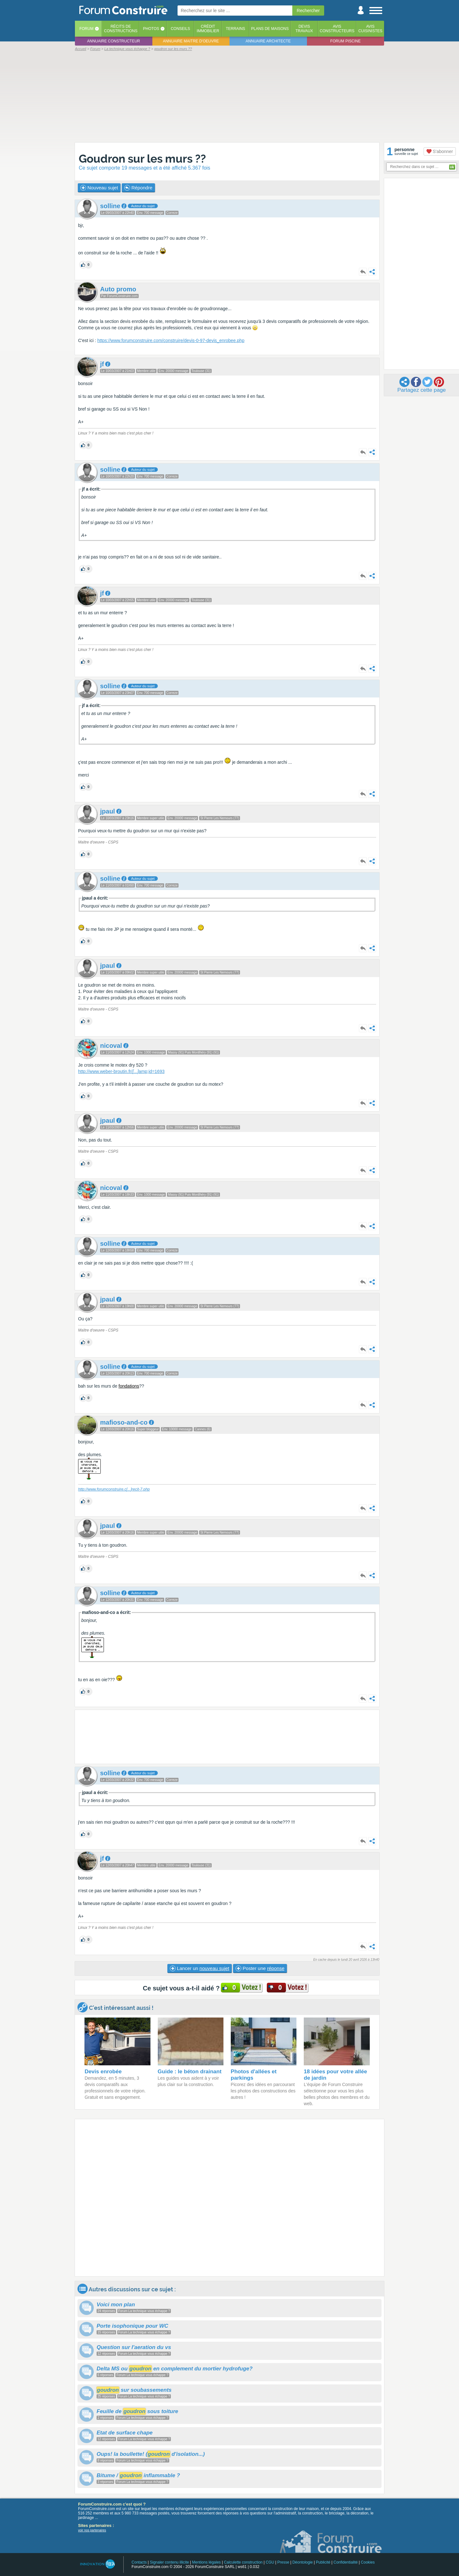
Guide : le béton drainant (190, 2072)
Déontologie (302, 2562)
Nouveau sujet (99, 188)
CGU (270, 2562)
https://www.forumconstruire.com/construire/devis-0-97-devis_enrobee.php (170, 340)
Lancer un (199, 1968)
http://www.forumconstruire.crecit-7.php (114, 1489)
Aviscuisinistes (370, 28)
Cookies (368, 2562)
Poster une (260, 1968)
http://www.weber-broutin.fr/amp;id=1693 (121, 1071)
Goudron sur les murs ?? (142, 158)
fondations (129, 1386)
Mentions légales (206, 2562)
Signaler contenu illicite (169, 2562)
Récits (120, 28)
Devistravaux (304, 28)
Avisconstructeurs (337, 28)
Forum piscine (345, 41)
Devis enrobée (102, 2072)
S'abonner (439, 151)
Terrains (235, 28)
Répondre (138, 188)
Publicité (323, 2562)
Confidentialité (345, 2562)
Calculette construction (243, 2562)
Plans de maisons (270, 28)
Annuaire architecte (268, 41)
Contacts (139, 2562)
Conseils (180, 28)
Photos (151, 28)
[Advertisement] (229, 96)
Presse (283, 2562)
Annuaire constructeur (113, 41)
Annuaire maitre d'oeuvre (191, 41)
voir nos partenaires (92, 2530)
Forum (86, 28)
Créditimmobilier (208, 28)
